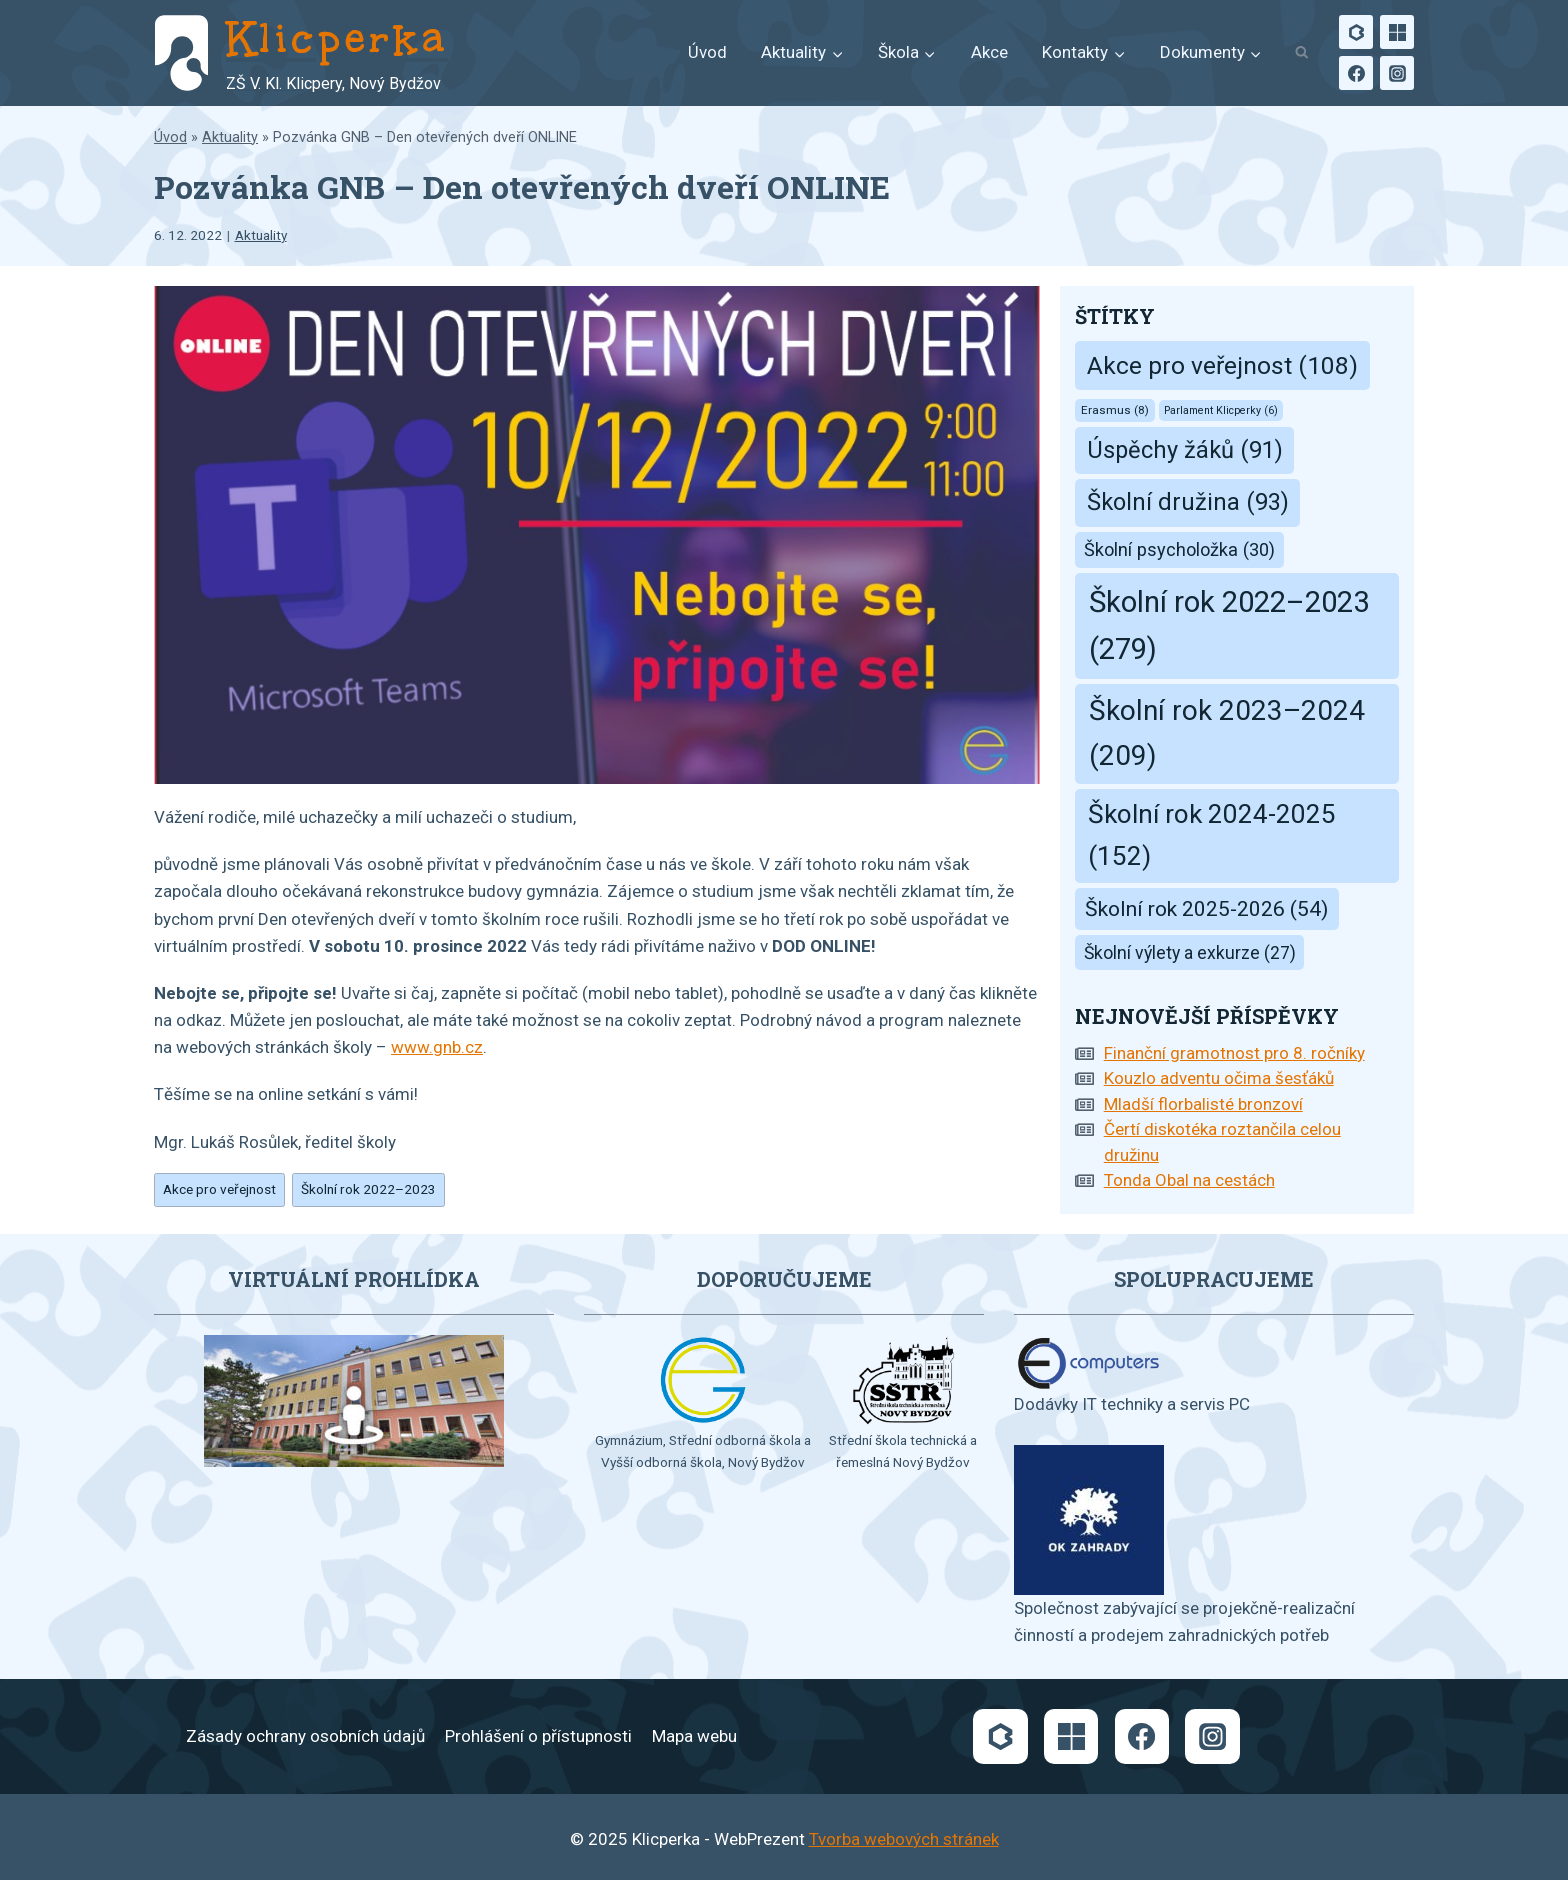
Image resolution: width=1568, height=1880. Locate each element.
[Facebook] (1356, 73)
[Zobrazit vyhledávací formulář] (1301, 53)
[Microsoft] (1397, 32)
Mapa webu (694, 1736)
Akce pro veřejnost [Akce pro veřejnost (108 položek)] (1222, 365)
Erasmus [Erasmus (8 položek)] (1115, 410)
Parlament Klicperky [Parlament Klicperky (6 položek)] (1221, 410)
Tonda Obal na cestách (1189, 1180)
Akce (989, 52)
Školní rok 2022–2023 (368, 1189)
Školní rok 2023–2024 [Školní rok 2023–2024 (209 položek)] (1227, 733)
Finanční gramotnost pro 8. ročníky (1234, 1053)
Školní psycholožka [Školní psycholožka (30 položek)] (1179, 549)
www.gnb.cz (437, 1047)
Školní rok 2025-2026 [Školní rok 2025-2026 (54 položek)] (1206, 908)
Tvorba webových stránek (904, 1839)
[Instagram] (1397, 73)
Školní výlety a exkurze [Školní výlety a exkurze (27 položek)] (1190, 953)
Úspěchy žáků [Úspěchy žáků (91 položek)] (1185, 450)
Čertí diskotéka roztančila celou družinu (1222, 1142)
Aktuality (230, 137)
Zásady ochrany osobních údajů (305, 1736)
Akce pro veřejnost (219, 1189)
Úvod (707, 52)
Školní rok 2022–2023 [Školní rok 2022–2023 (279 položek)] (1229, 625)
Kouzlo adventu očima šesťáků (1219, 1078)
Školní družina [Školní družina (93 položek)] (1188, 502)
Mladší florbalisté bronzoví (1203, 1104)
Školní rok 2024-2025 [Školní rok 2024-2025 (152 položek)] (1212, 835)
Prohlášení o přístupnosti (538, 1736)
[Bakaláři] (1356, 32)
